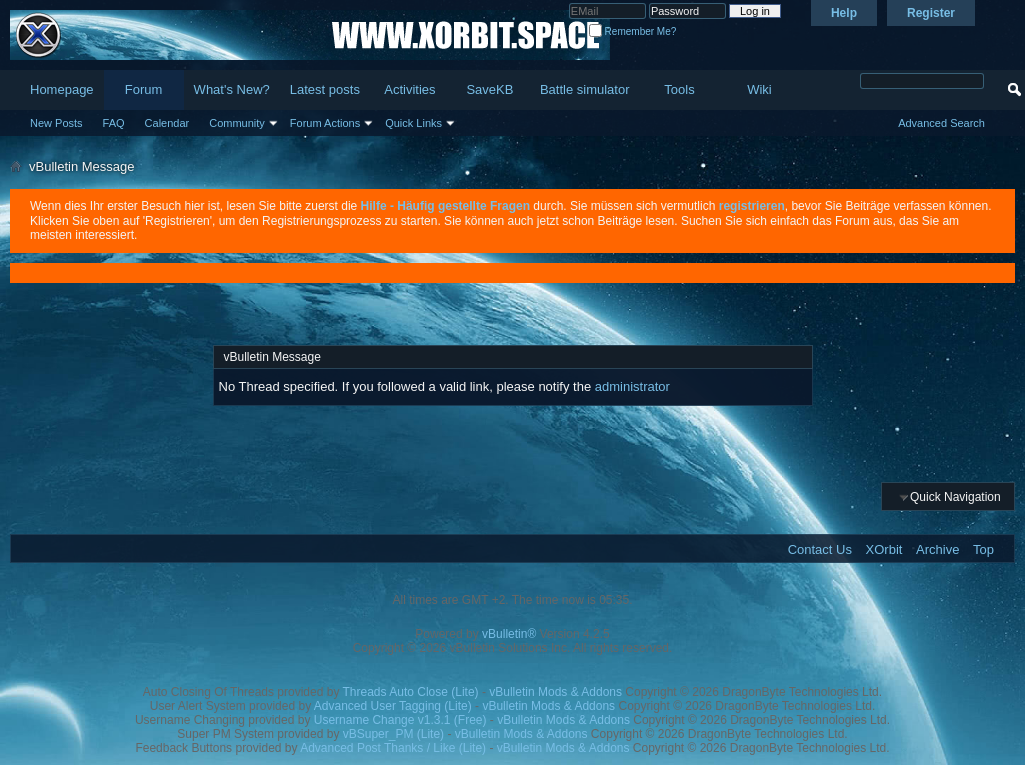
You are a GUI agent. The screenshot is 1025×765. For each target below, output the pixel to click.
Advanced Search (941, 123)
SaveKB (489, 89)
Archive (937, 549)
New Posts (56, 123)
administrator (632, 386)
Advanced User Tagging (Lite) (393, 706)
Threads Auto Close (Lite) (411, 692)
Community (237, 123)
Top (983, 549)
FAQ (114, 123)
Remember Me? (632, 31)
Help (844, 13)
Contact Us (820, 549)
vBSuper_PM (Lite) (393, 734)
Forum (144, 89)
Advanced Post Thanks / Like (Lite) (393, 748)
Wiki (759, 89)
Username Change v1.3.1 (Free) (400, 720)
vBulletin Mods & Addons (555, 692)
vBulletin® (509, 634)
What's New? (232, 89)
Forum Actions (325, 123)
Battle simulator (585, 89)
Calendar (167, 123)
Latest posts (325, 89)
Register (931, 13)
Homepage (62, 89)
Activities (409, 89)
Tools (679, 89)
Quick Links (413, 123)
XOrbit (884, 549)
